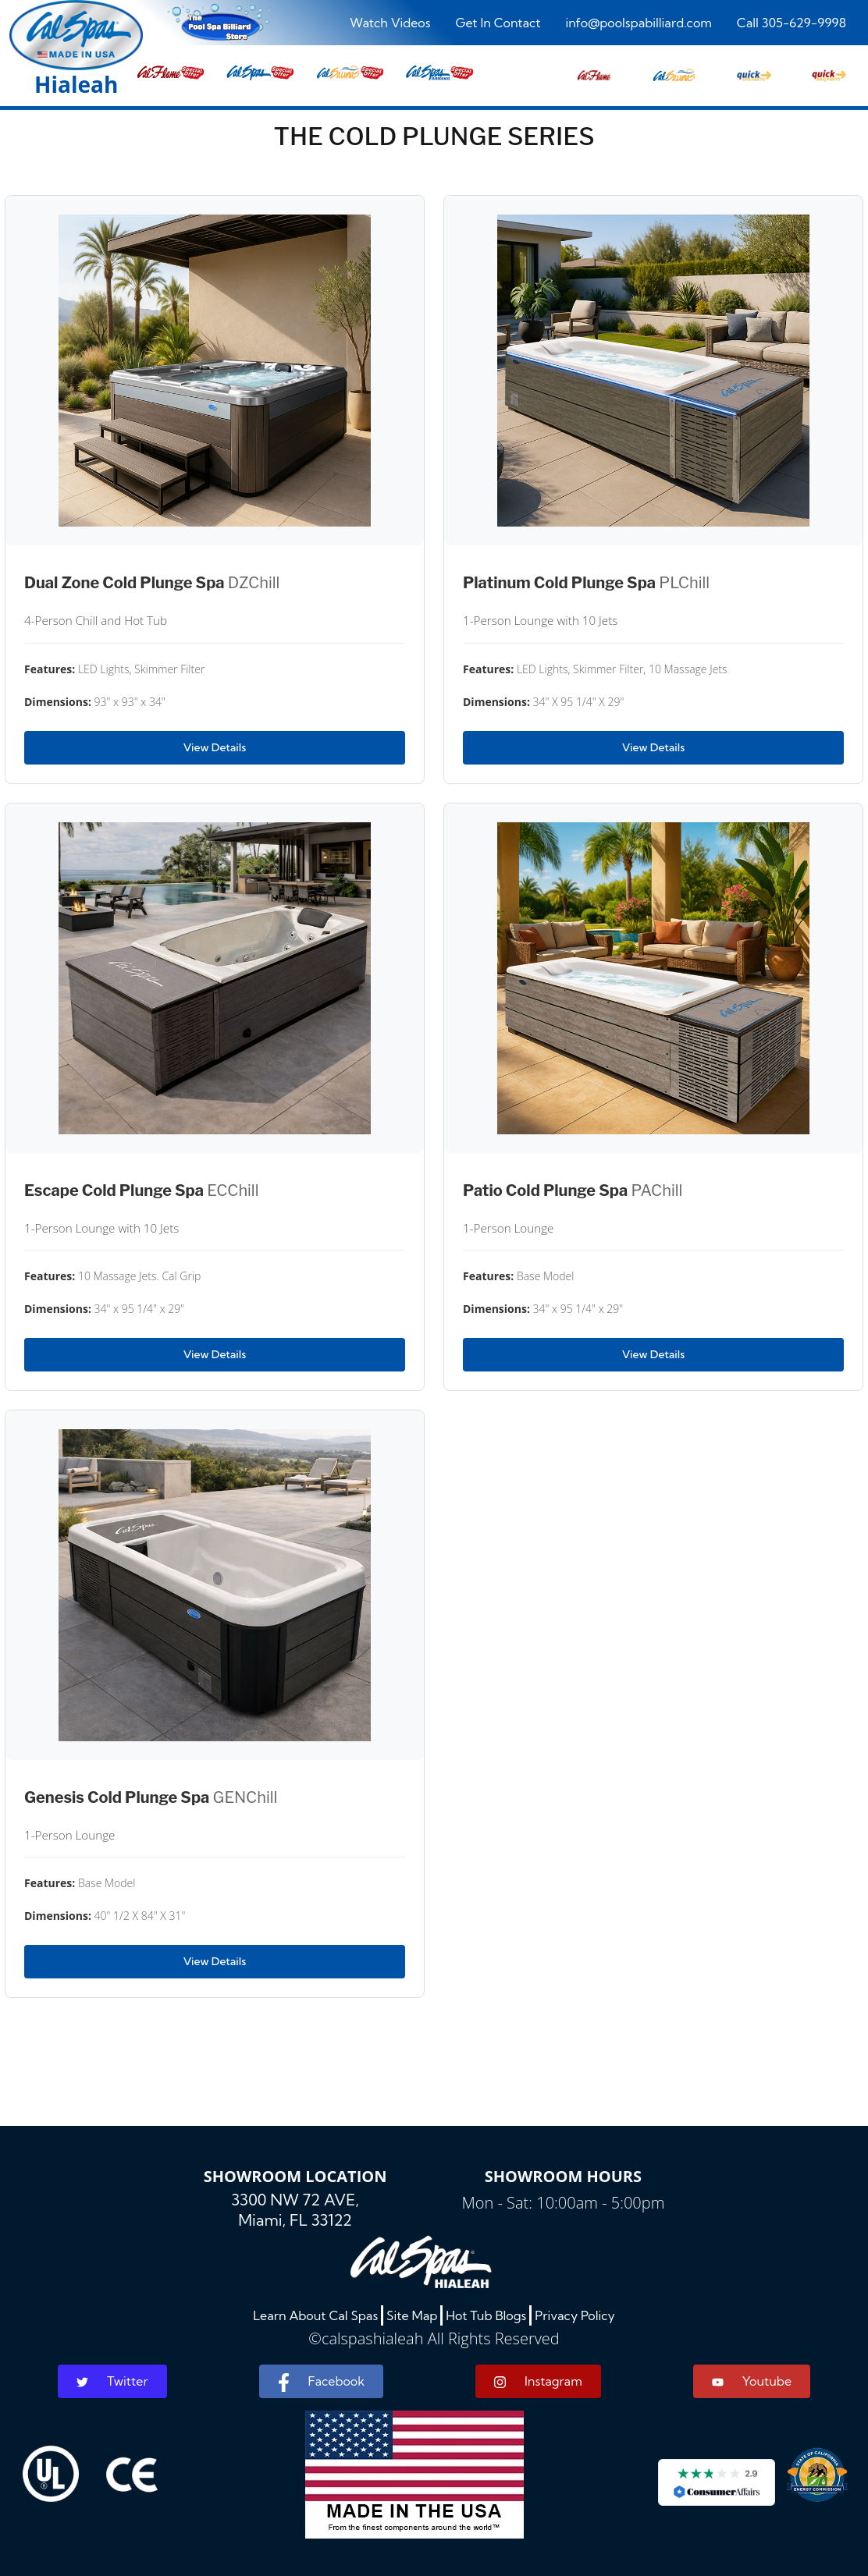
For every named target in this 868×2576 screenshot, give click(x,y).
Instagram (538, 2381)
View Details (214, 747)
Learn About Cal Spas (315, 2315)
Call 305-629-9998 (791, 22)
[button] (594, 71)
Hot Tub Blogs (486, 2315)
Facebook (321, 2382)
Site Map (411, 2315)
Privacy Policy (575, 2315)
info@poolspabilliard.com (638, 22)
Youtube (752, 2381)
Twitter (112, 2381)
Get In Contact (497, 22)
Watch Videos (390, 22)
